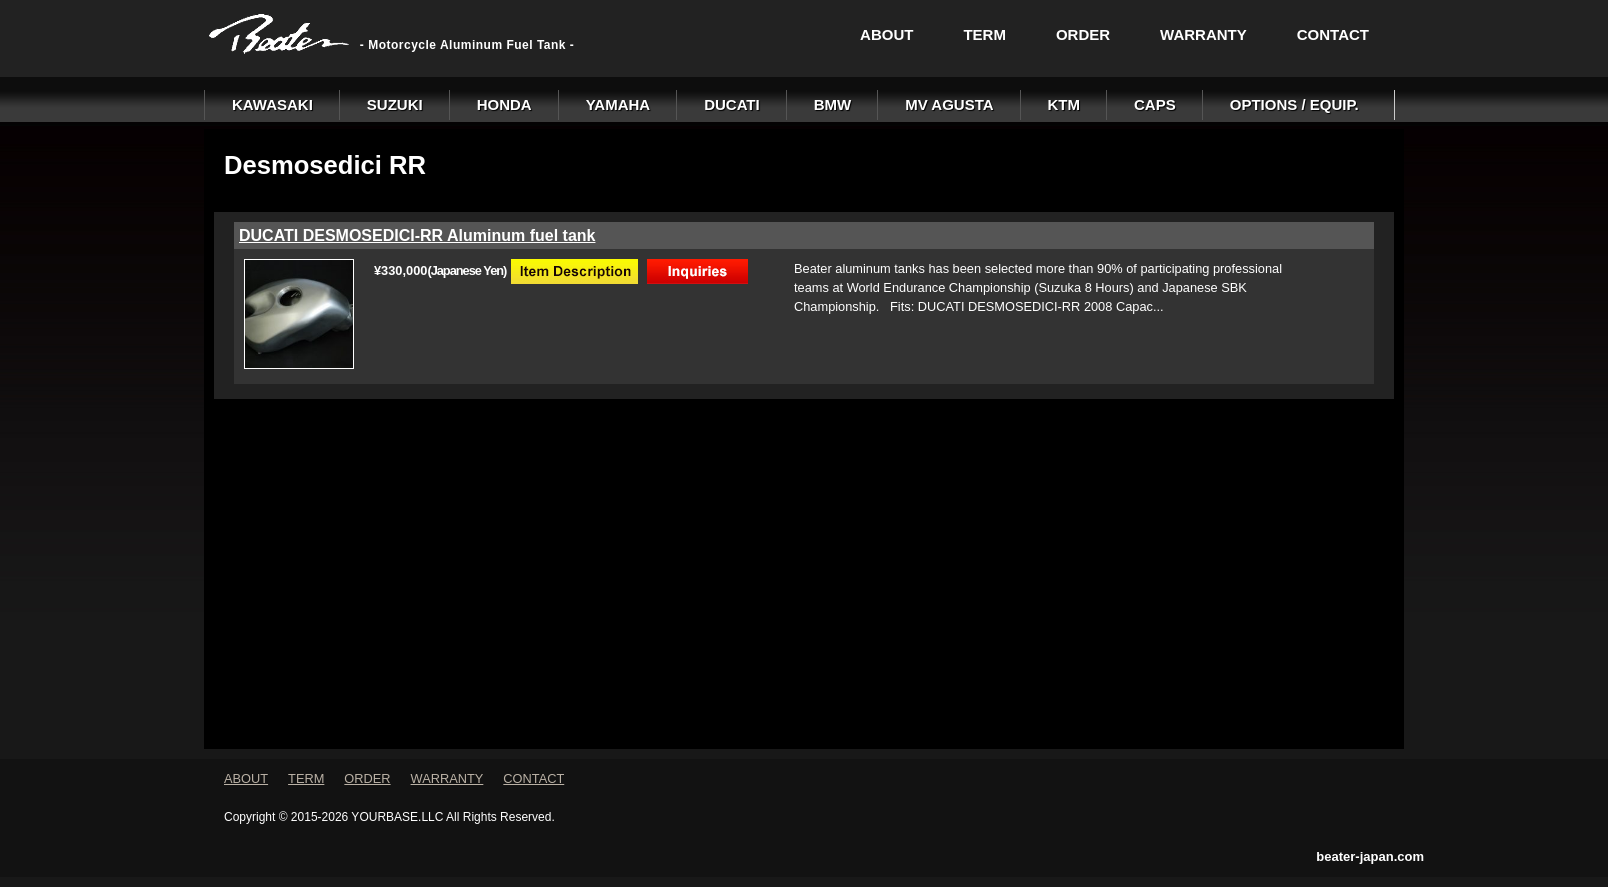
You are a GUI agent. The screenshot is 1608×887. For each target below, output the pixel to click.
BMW (833, 105)
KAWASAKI (272, 105)
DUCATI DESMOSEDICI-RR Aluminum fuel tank (417, 235)
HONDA (504, 105)
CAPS (1155, 104)
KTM (1064, 105)
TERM (984, 34)
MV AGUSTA (949, 105)
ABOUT (886, 34)
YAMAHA (618, 105)
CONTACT (1333, 34)
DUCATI (732, 105)
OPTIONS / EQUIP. (1294, 104)
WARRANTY (1203, 34)
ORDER (1083, 34)
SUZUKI (395, 105)
